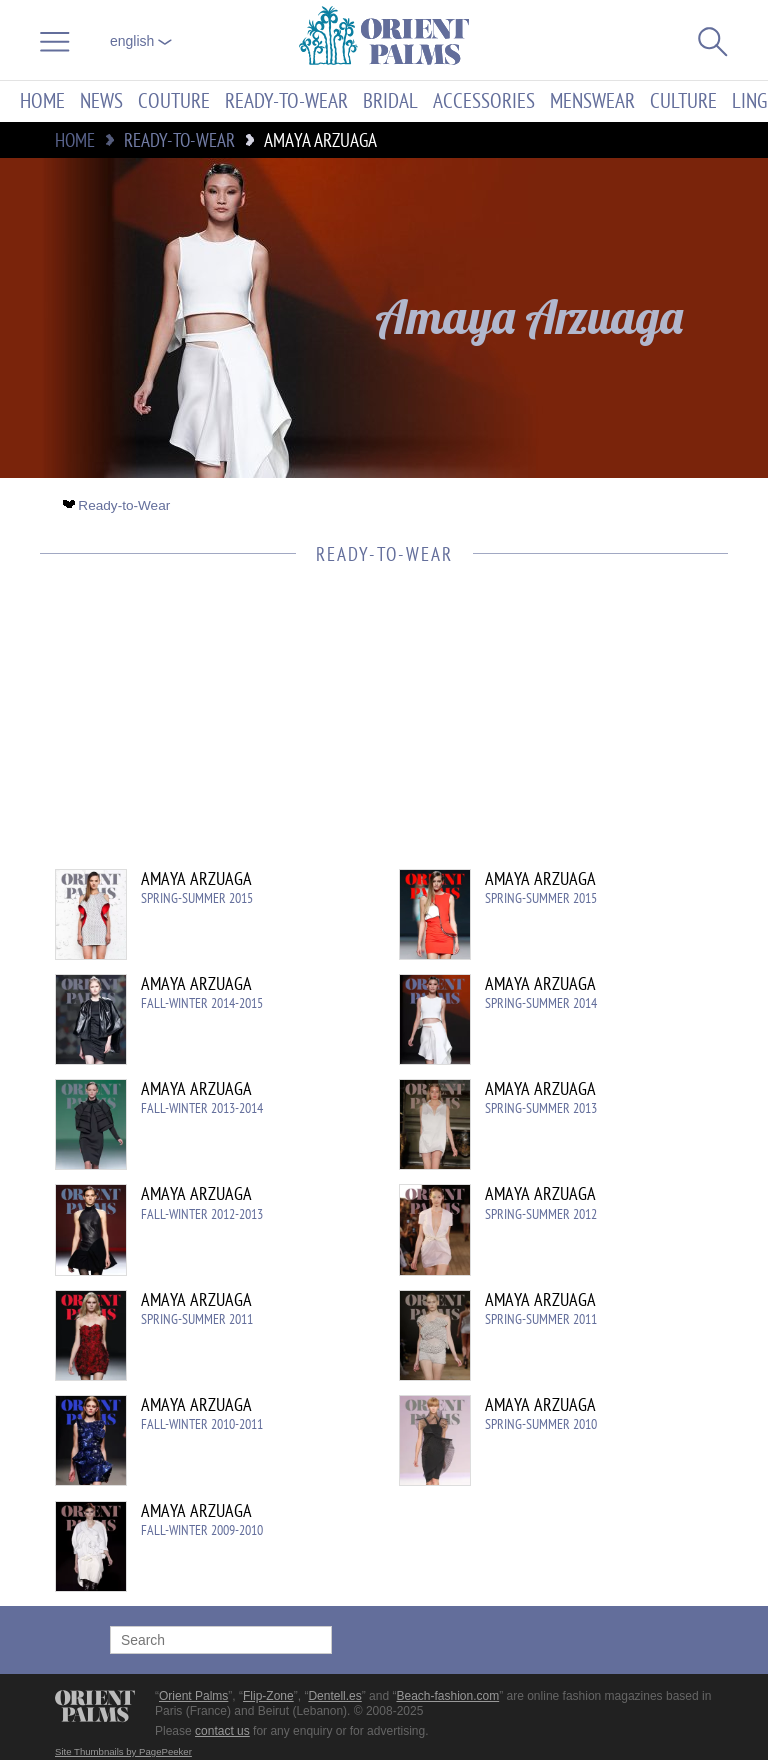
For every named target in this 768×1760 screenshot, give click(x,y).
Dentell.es (334, 1696)
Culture (683, 101)
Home (42, 101)
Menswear (592, 101)
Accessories (484, 101)
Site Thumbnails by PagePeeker (123, 1751)
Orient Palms (193, 1696)
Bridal (390, 101)
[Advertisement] (374, 729)
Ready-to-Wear (286, 101)
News (101, 101)
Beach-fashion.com (447, 1696)
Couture (174, 101)
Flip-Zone (268, 1696)
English (141, 41)
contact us (222, 1731)
